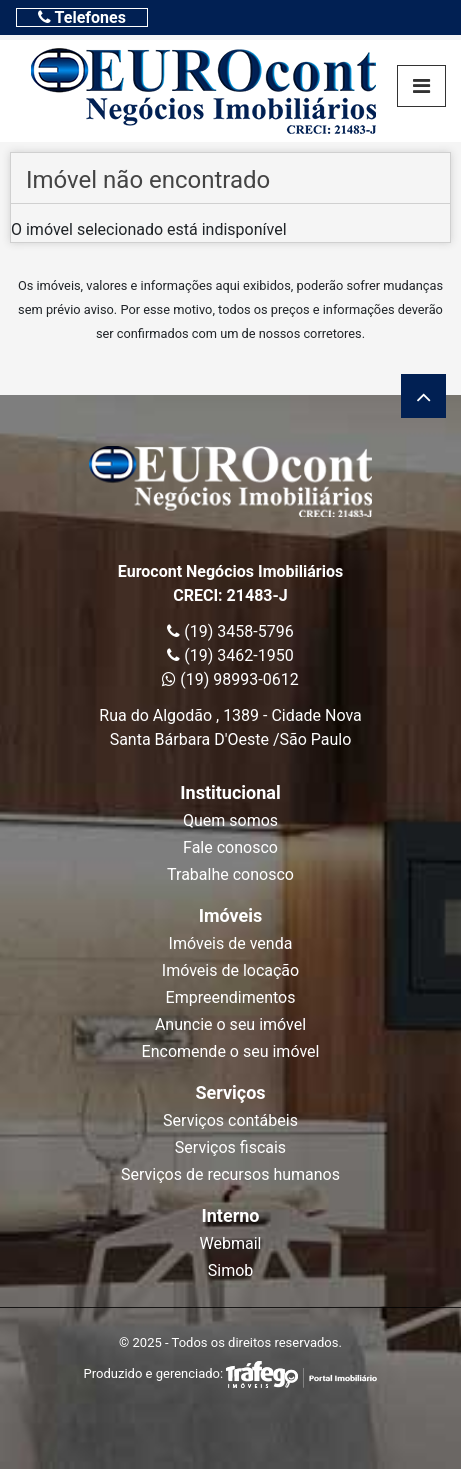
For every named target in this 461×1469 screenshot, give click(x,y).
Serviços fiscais (230, 1147)
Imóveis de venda (231, 943)
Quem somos (230, 820)
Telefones (82, 17)
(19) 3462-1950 (230, 655)
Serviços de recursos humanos (230, 1174)
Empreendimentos (231, 997)
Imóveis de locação (230, 970)
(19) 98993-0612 (230, 679)
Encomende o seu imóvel (231, 1051)
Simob (231, 1270)
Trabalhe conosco (230, 874)
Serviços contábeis (230, 1120)
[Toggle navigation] (82, 17)
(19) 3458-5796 (230, 631)
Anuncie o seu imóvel (230, 1024)
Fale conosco (230, 847)
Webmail (231, 1243)
